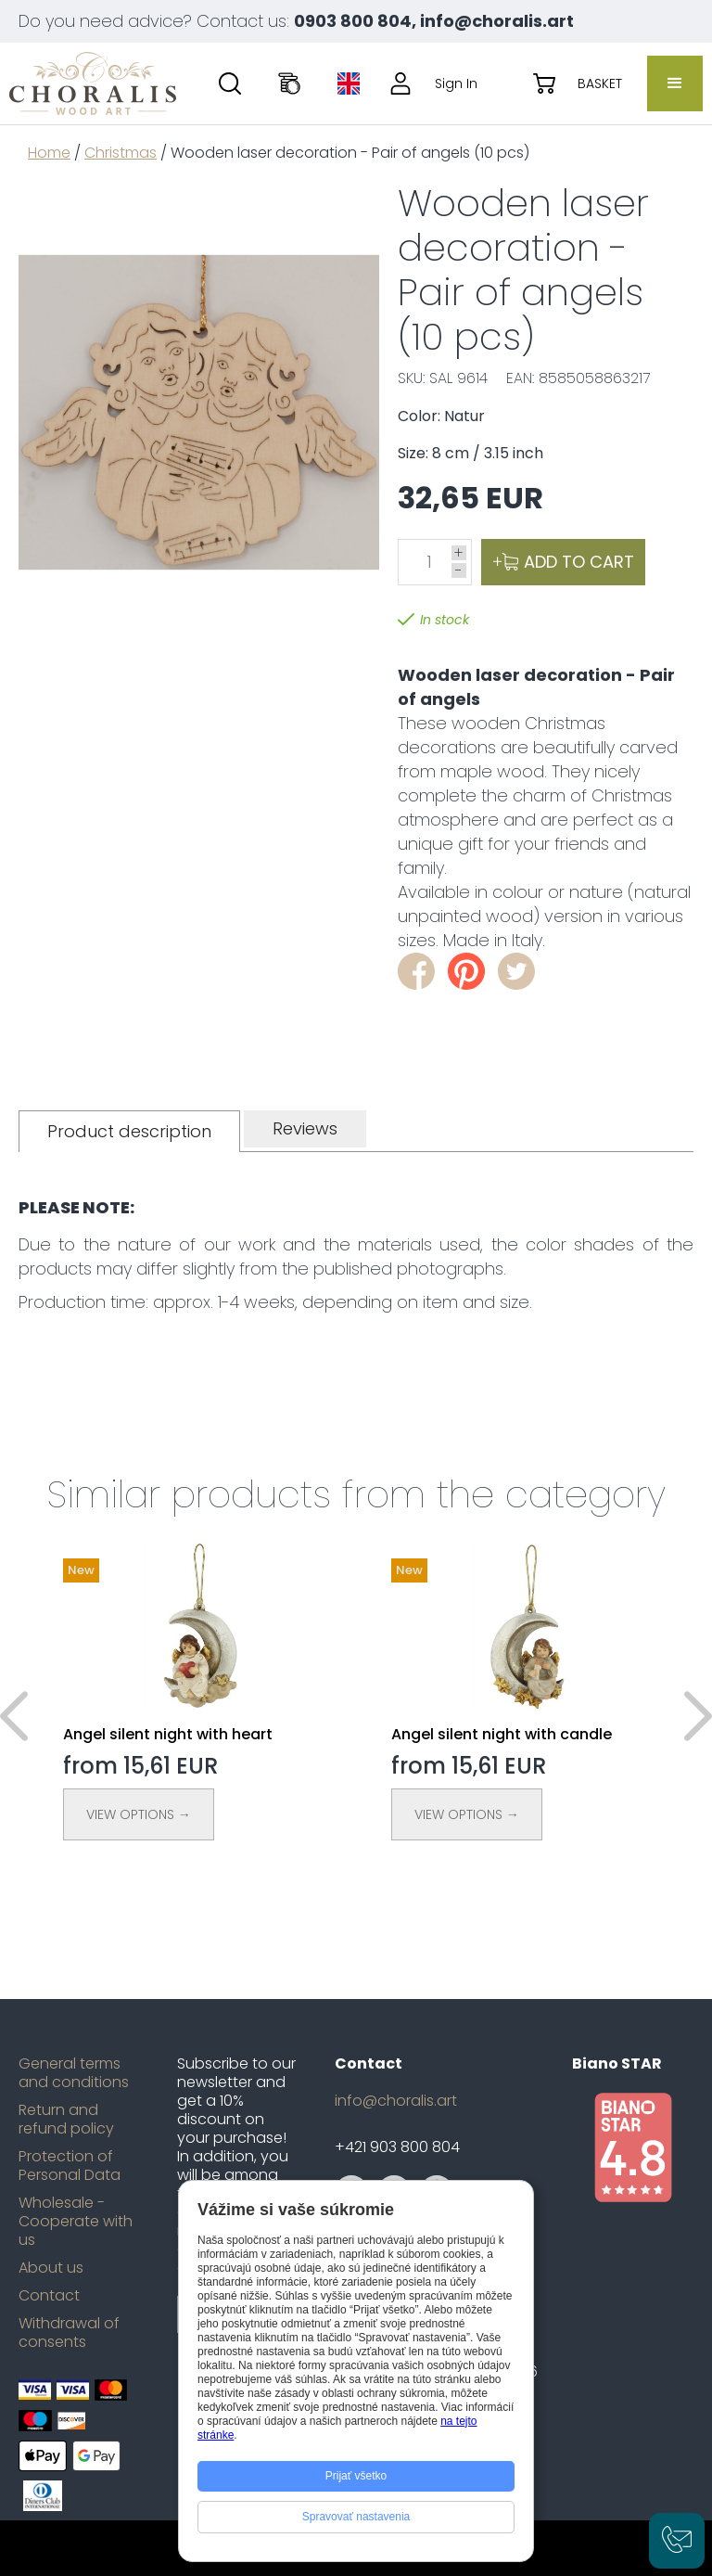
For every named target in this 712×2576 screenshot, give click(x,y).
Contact (49, 2296)
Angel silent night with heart (168, 1734)
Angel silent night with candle (501, 1734)
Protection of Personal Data (70, 2166)
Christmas (120, 152)
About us (51, 2268)
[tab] (129, 1131)
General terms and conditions (74, 2073)
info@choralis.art (396, 2101)
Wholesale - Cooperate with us (76, 2221)
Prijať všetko (356, 2475)
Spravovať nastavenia (356, 2516)
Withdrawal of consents (69, 2333)
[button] (675, 83)
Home (49, 152)
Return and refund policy (66, 2119)
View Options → (138, 1814)
